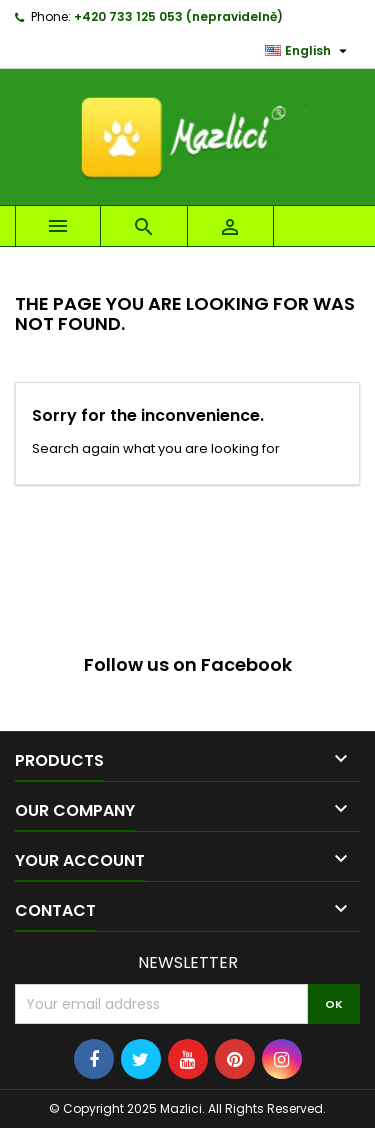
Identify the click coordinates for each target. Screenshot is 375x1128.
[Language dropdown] (308, 51)
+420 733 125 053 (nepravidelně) (178, 16)
